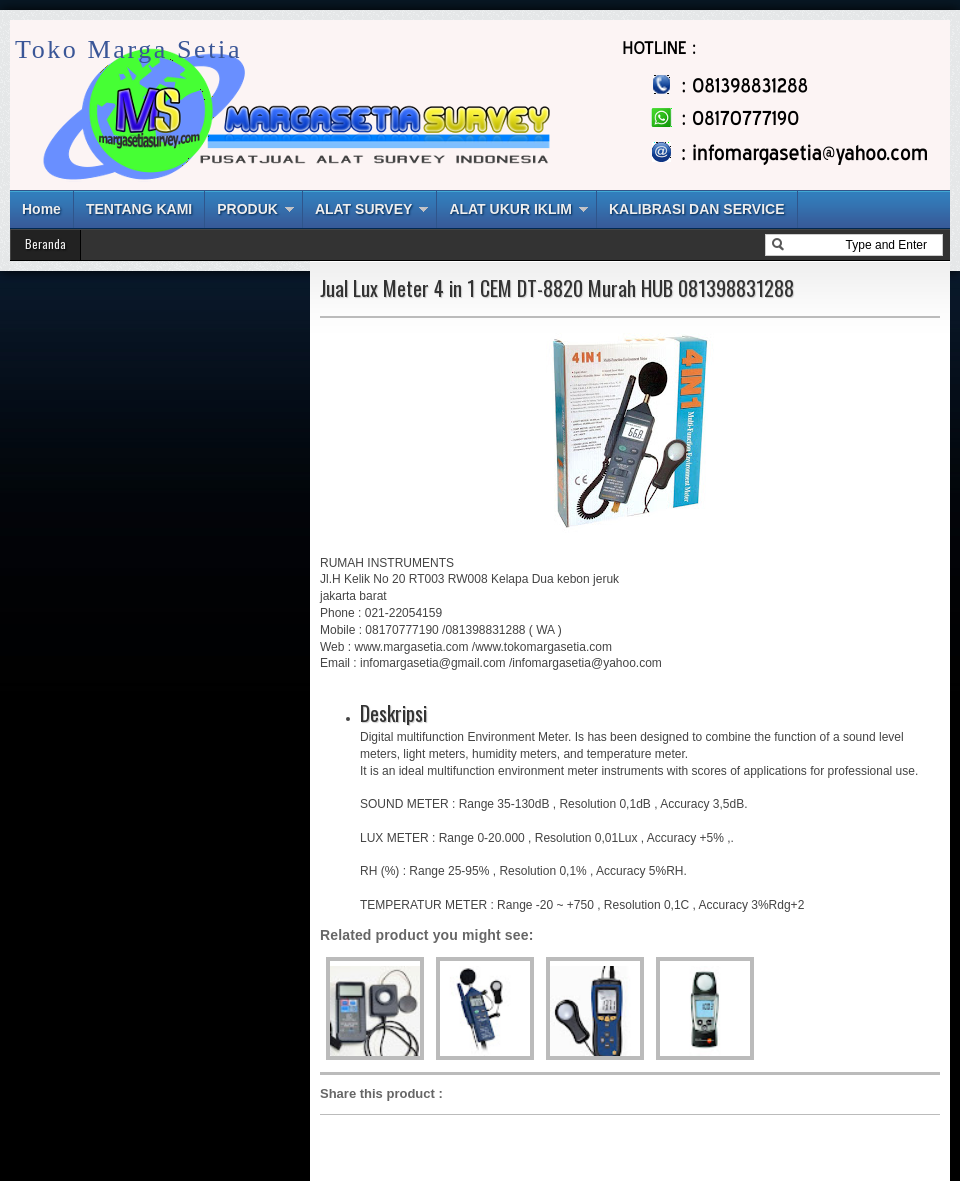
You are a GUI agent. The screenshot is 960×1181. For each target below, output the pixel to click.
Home (41, 209)
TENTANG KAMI (139, 209)
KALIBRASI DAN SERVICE (697, 209)
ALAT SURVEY (364, 209)
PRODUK (247, 209)
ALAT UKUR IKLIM (510, 209)
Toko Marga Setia (128, 49)
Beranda (45, 243)
